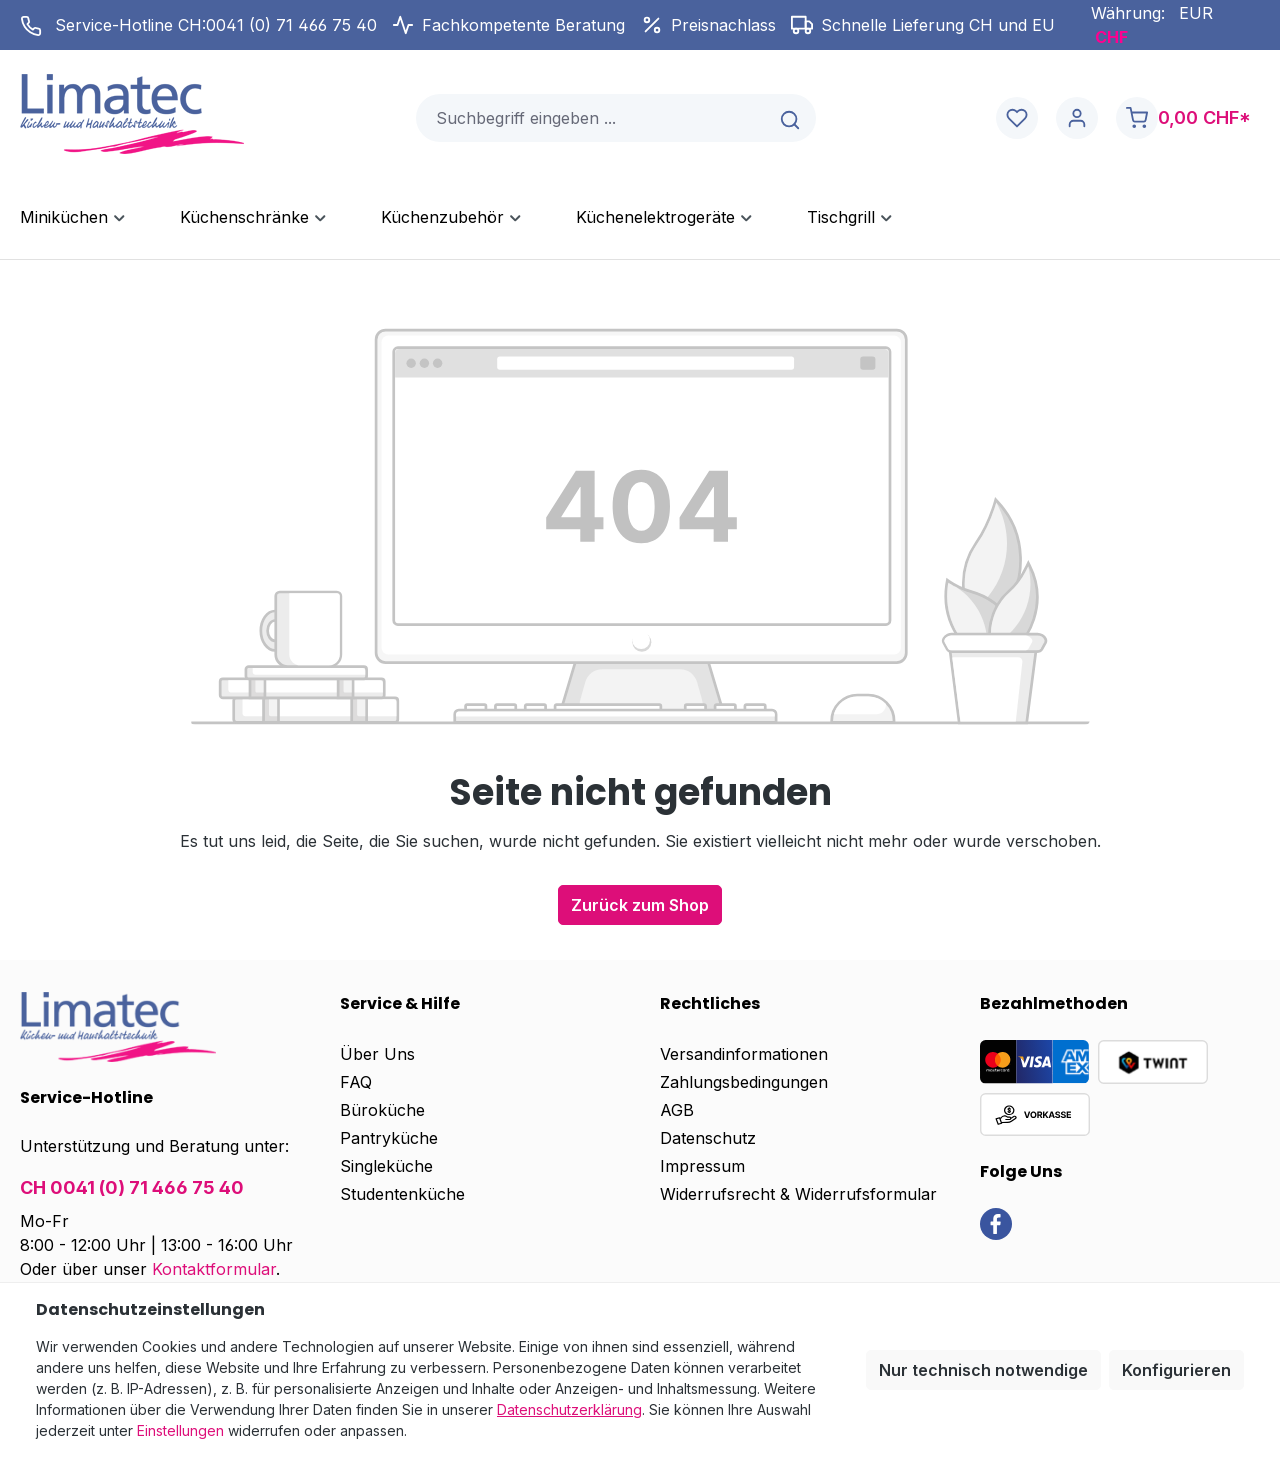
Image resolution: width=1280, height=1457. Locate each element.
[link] (996, 1223)
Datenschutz (708, 1138)
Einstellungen (180, 1430)
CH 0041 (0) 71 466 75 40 (132, 1187)
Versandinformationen (744, 1054)
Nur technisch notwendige (983, 1370)
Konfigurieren (1176, 1370)
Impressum (702, 1166)
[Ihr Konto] (1077, 118)
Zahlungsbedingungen (744, 1082)
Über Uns (377, 1054)
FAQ (356, 1082)
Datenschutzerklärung (569, 1409)
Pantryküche (389, 1138)
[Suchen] (791, 118)
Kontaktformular (214, 1269)
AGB (677, 1110)
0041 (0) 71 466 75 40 (291, 25)
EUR (1196, 13)
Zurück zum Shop (640, 905)
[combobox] (592, 118)
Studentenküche (402, 1194)
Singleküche (386, 1166)
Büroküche (382, 1110)
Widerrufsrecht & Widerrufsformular (798, 1194)
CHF (1111, 37)
